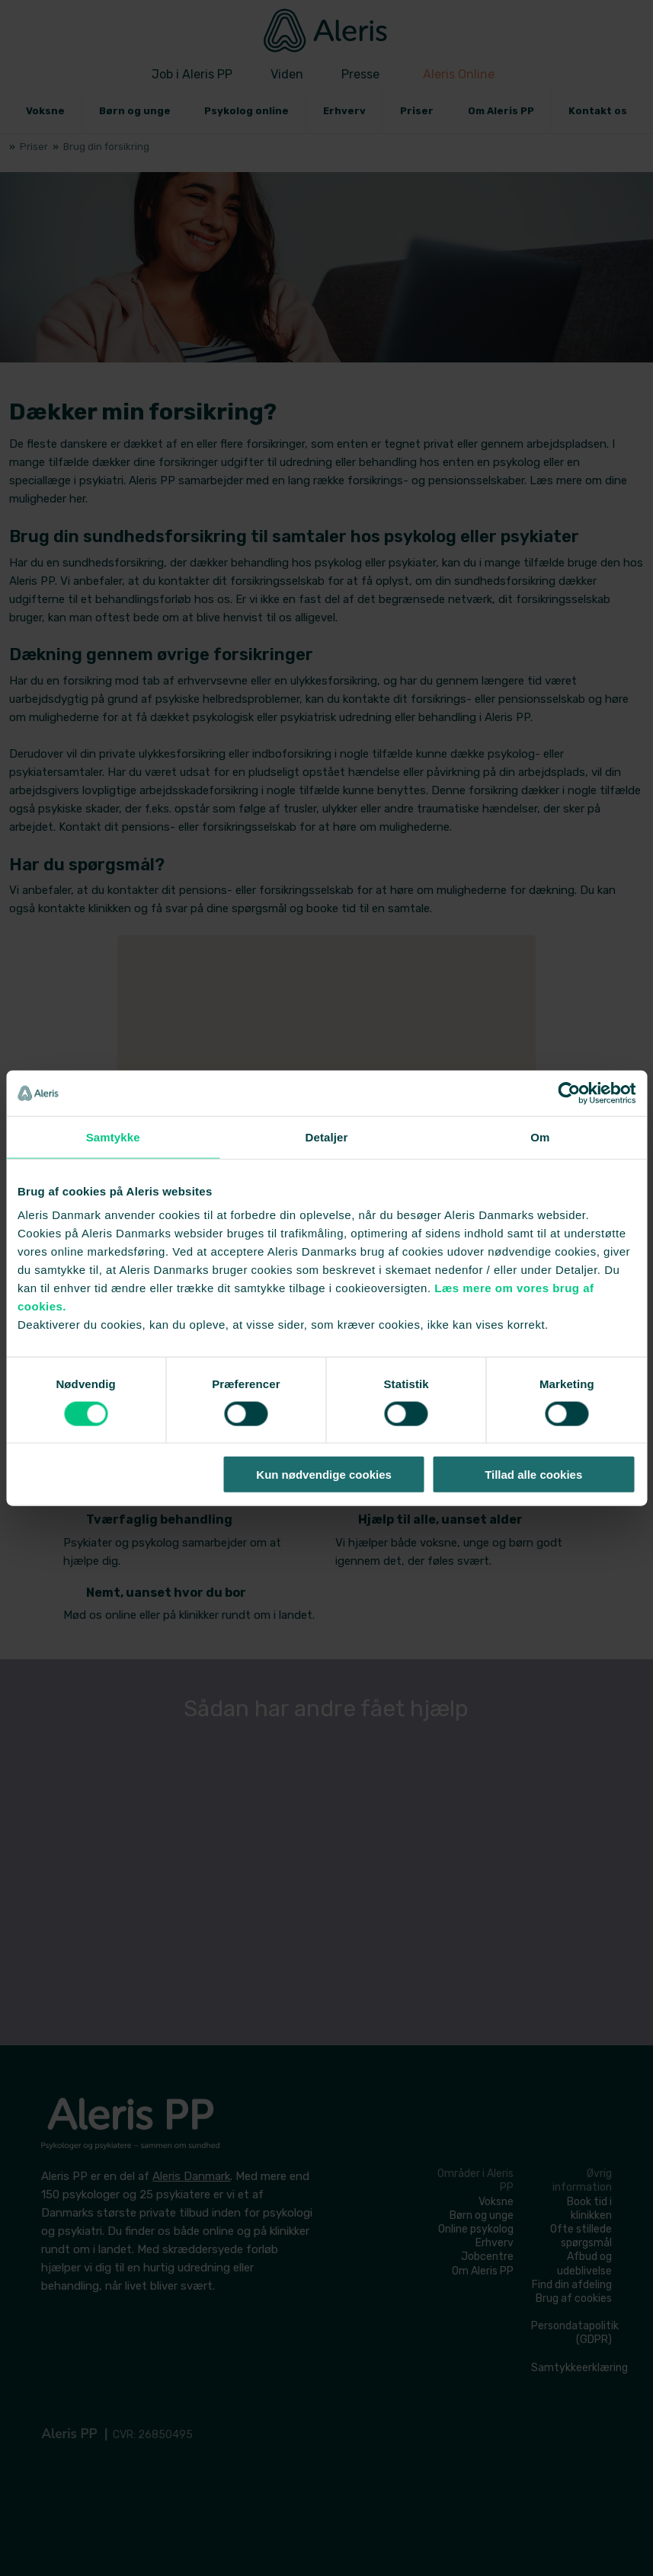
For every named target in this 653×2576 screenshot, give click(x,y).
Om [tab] (539, 1136)
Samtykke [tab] (113, 1136)
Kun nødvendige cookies (324, 1474)
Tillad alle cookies (533, 1474)
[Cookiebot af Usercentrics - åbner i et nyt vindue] (568, 1092)
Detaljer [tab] (327, 1136)
